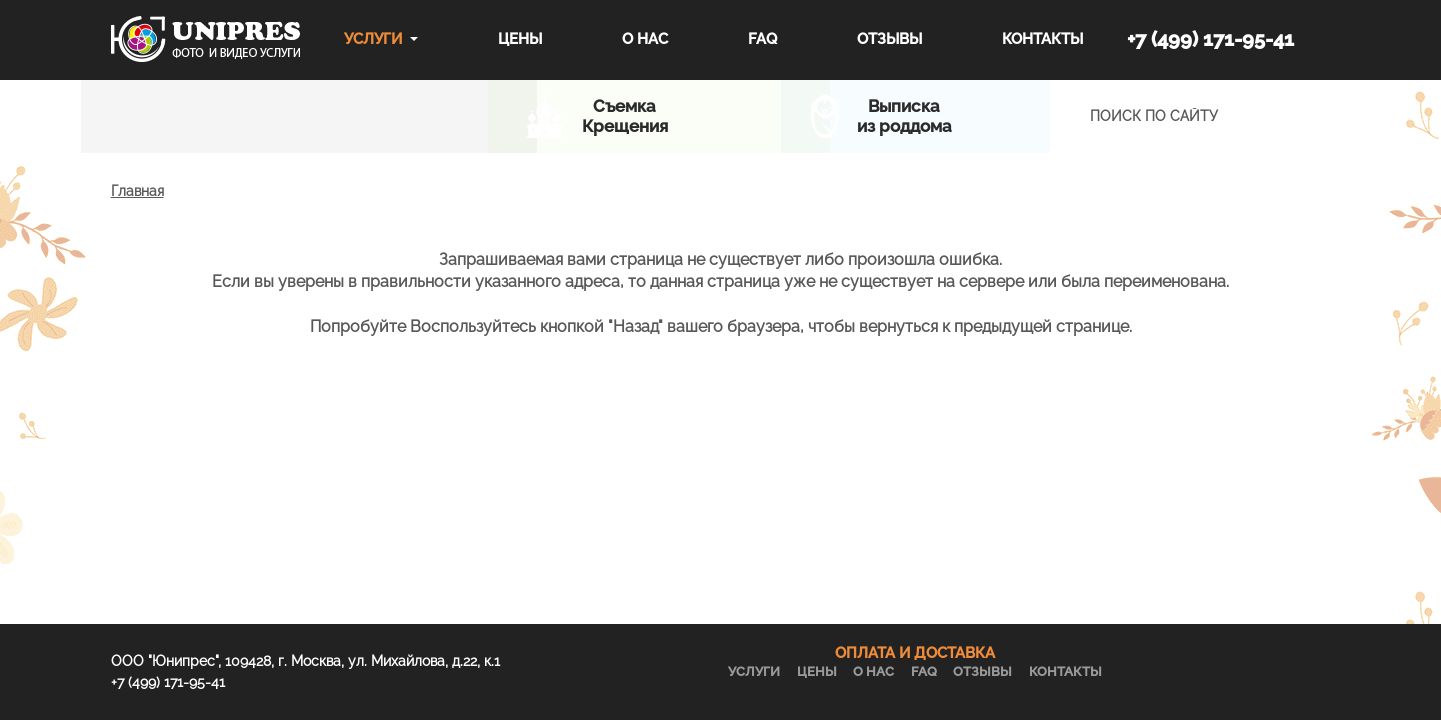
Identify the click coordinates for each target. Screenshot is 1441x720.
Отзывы (889, 39)
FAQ (762, 39)
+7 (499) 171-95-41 (1210, 39)
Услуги (373, 39)
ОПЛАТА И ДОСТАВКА (915, 653)
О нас (645, 39)
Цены (520, 39)
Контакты (1042, 39)
